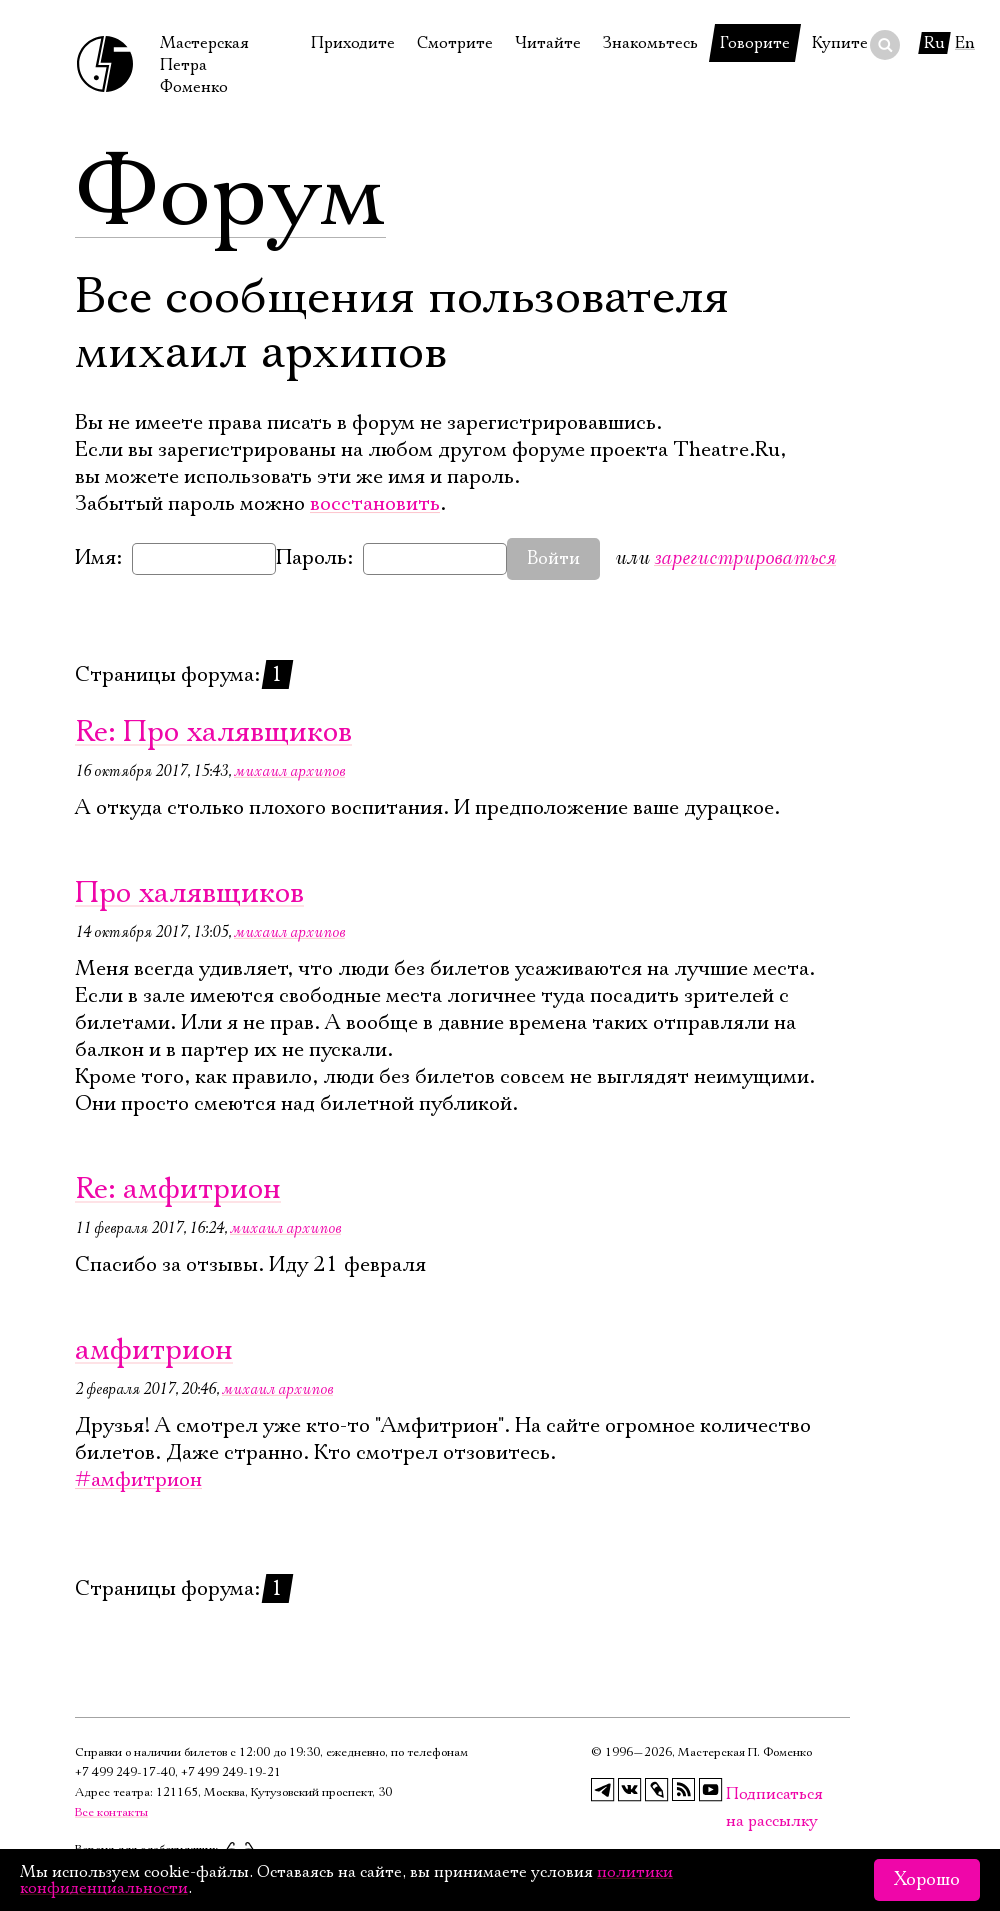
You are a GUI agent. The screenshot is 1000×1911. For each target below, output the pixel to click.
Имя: (98, 558)
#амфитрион (138, 1480)
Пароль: (314, 558)
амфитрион (154, 1350)
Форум (230, 195)
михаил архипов (289, 771)
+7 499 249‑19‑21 (231, 1772)
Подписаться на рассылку (738, 1794)
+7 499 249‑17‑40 (125, 1772)
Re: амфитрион (178, 1189)
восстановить (375, 504)
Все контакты (111, 1812)
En (965, 43)
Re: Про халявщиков (213, 732)
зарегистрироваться (745, 557)
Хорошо (927, 1880)
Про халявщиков (189, 893)
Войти (553, 559)
